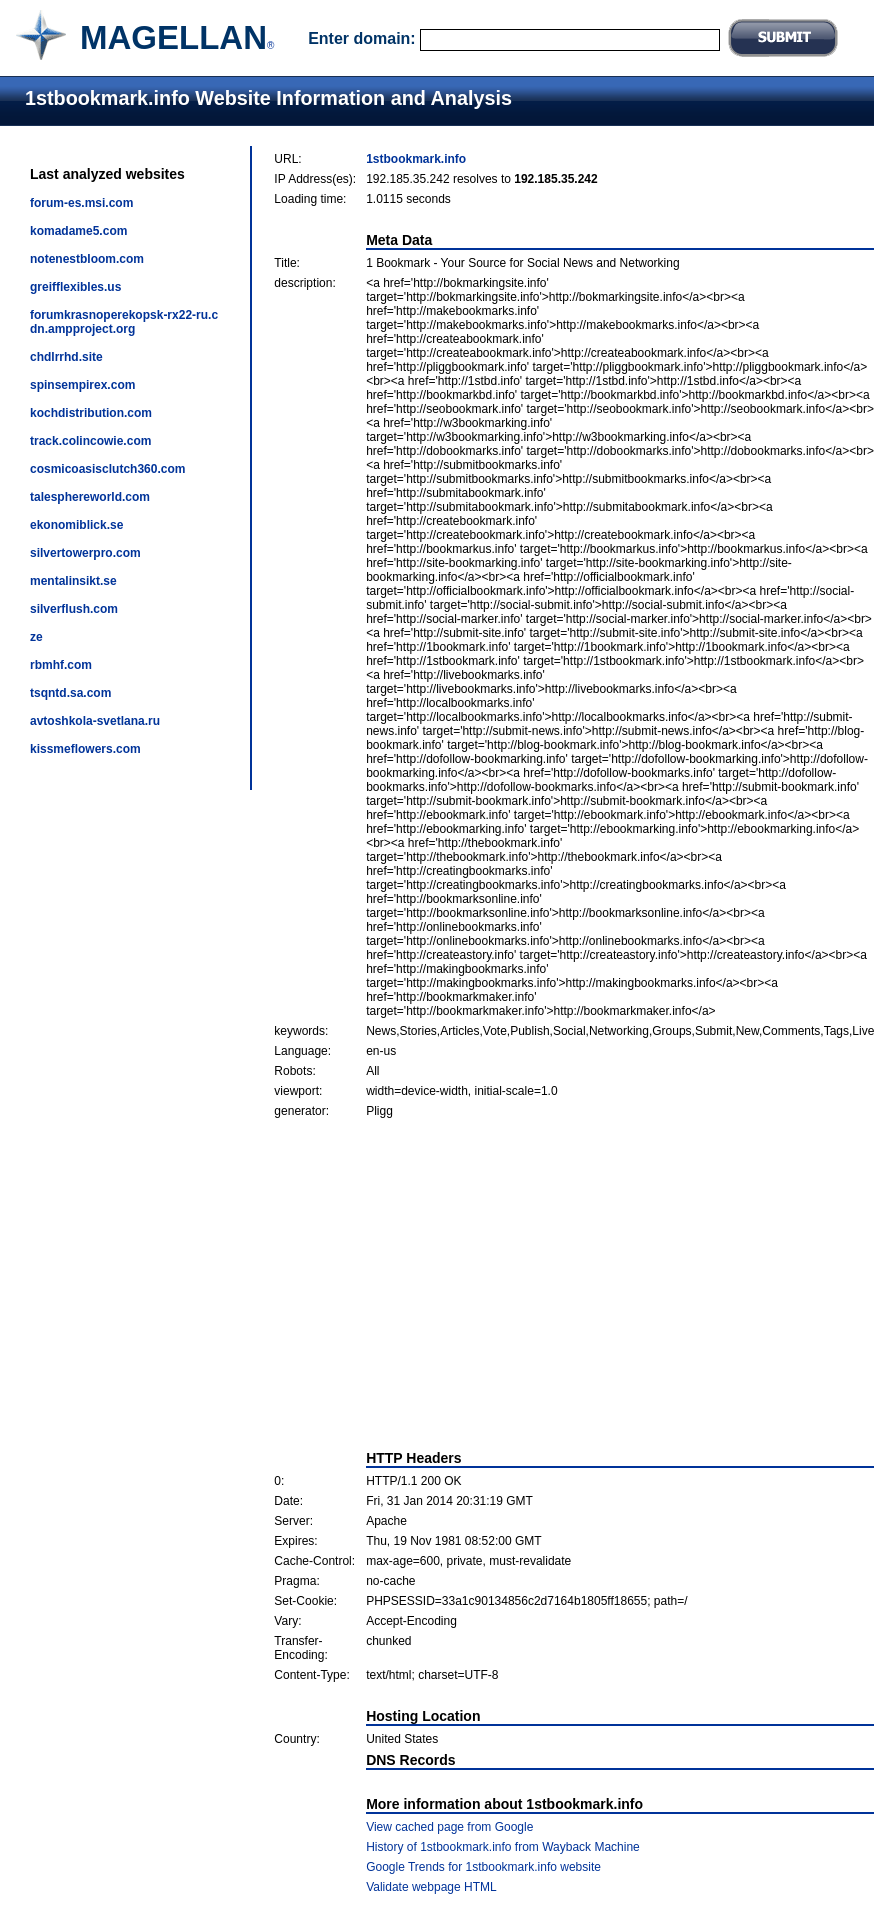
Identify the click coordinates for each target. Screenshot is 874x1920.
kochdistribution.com (91, 413)
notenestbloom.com (87, 259)
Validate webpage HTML (431, 1887)
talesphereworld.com (90, 497)
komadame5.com (78, 231)
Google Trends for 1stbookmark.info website (483, 1867)
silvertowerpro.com (85, 553)
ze (36, 637)
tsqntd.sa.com (70, 693)
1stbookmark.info (416, 159)
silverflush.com (74, 609)
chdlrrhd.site (66, 357)
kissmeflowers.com (85, 749)
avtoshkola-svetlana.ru (95, 721)
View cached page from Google (449, 1827)
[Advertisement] (574, 1284)
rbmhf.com (61, 665)
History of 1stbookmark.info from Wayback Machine (503, 1847)
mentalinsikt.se (73, 581)
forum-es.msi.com (81, 203)
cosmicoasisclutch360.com (107, 469)
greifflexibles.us (75, 287)
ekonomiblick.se (76, 525)
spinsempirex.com (82, 385)
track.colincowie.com (90, 441)
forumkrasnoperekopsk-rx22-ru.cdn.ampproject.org (124, 322)
